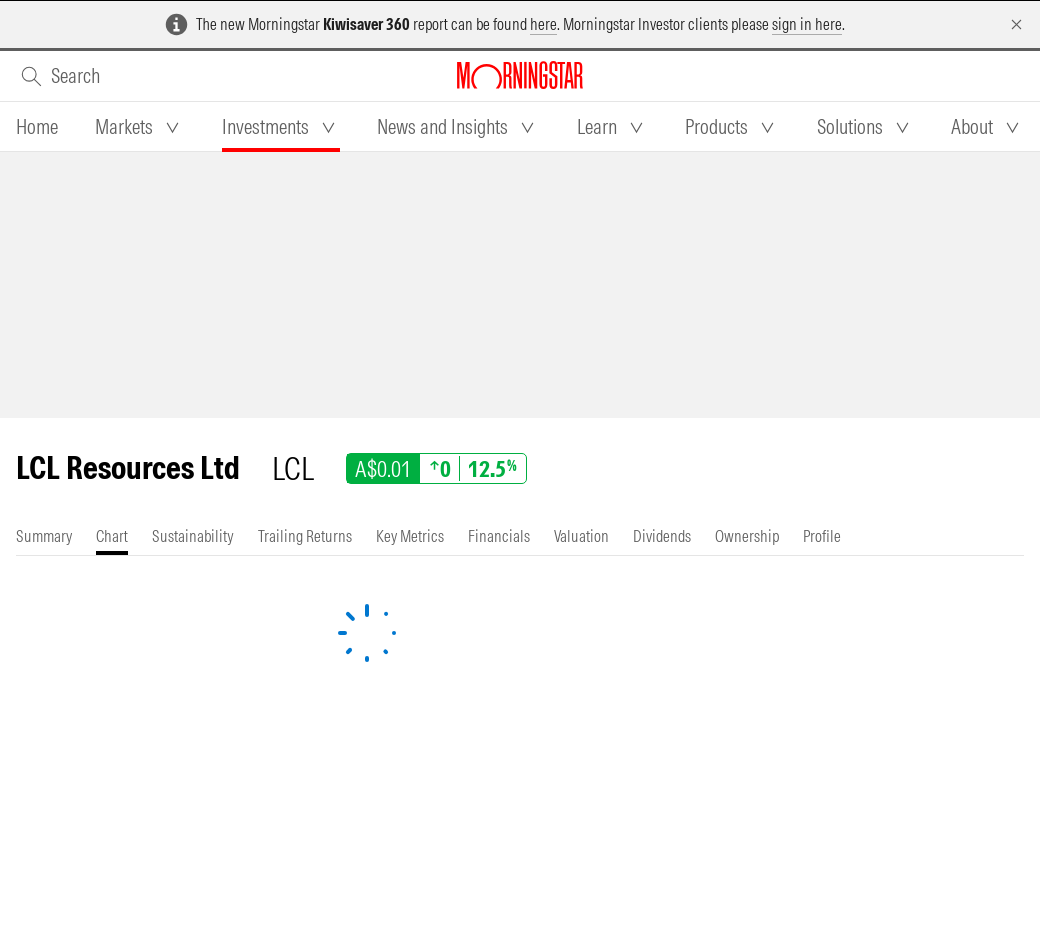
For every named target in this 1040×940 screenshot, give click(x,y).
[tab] (37, 127)
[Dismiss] (1016, 24)
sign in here (807, 24)
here (543, 24)
